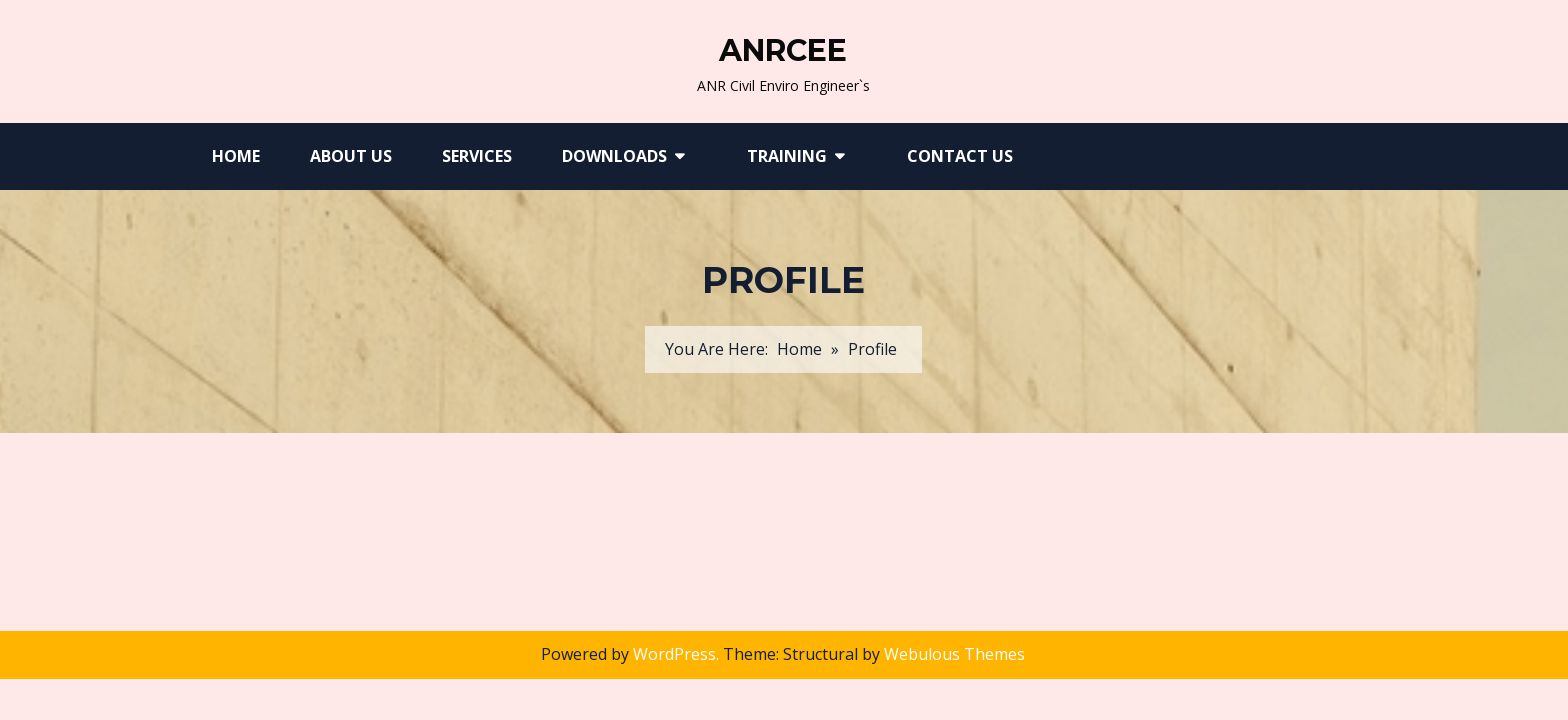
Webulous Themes (954, 654)
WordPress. (676, 654)
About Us (351, 156)
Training (787, 156)
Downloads (614, 156)
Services (477, 156)
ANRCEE (783, 50)
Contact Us (960, 156)
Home (236, 156)
